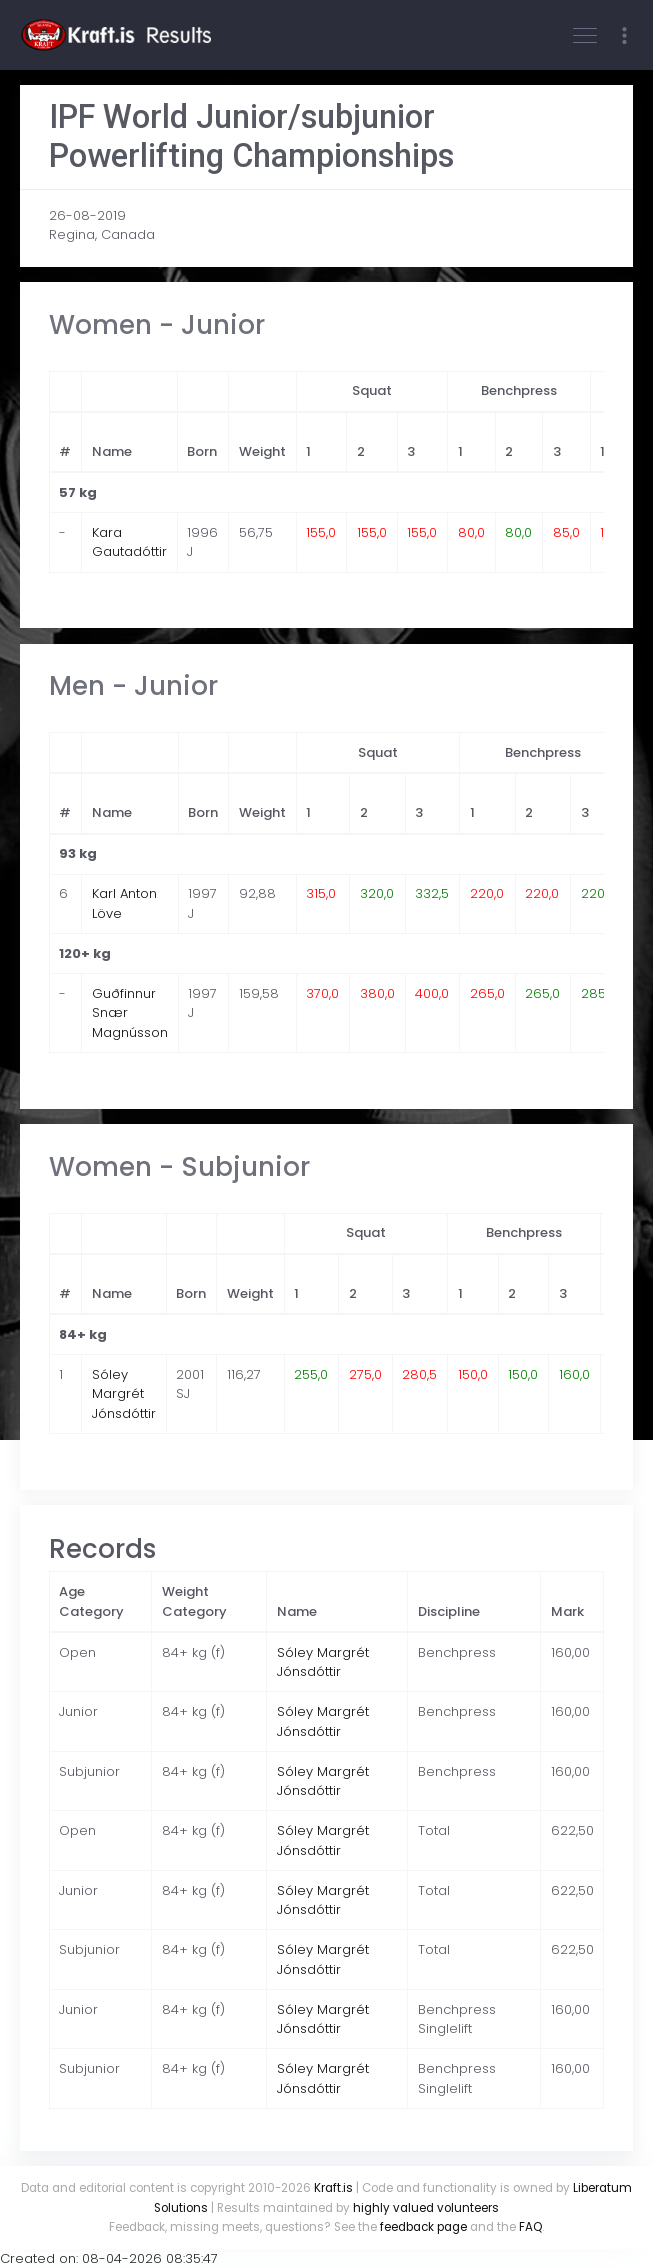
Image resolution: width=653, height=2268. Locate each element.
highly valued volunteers (426, 2208)
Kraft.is (333, 2188)
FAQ (530, 2227)
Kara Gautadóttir (129, 542)
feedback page (423, 2227)
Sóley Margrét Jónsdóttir (124, 1394)
